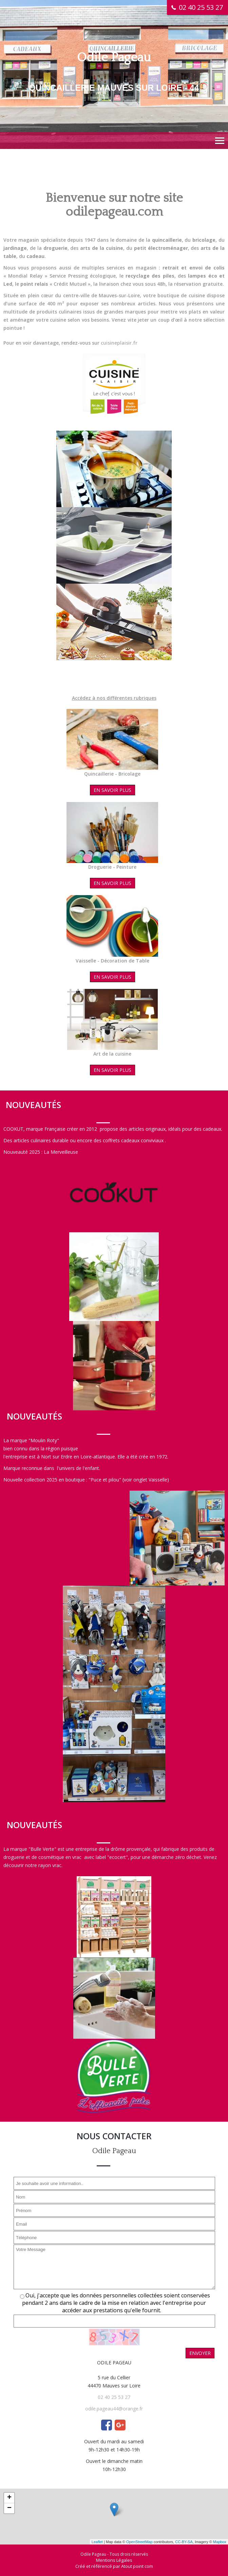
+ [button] (9, 2498)
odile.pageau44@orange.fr (114, 2408)
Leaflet (97, 2542)
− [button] (9, 2508)
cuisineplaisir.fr (119, 343)
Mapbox (219, 2542)
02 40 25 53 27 (114, 2397)
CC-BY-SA (184, 2542)
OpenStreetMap (139, 2542)
